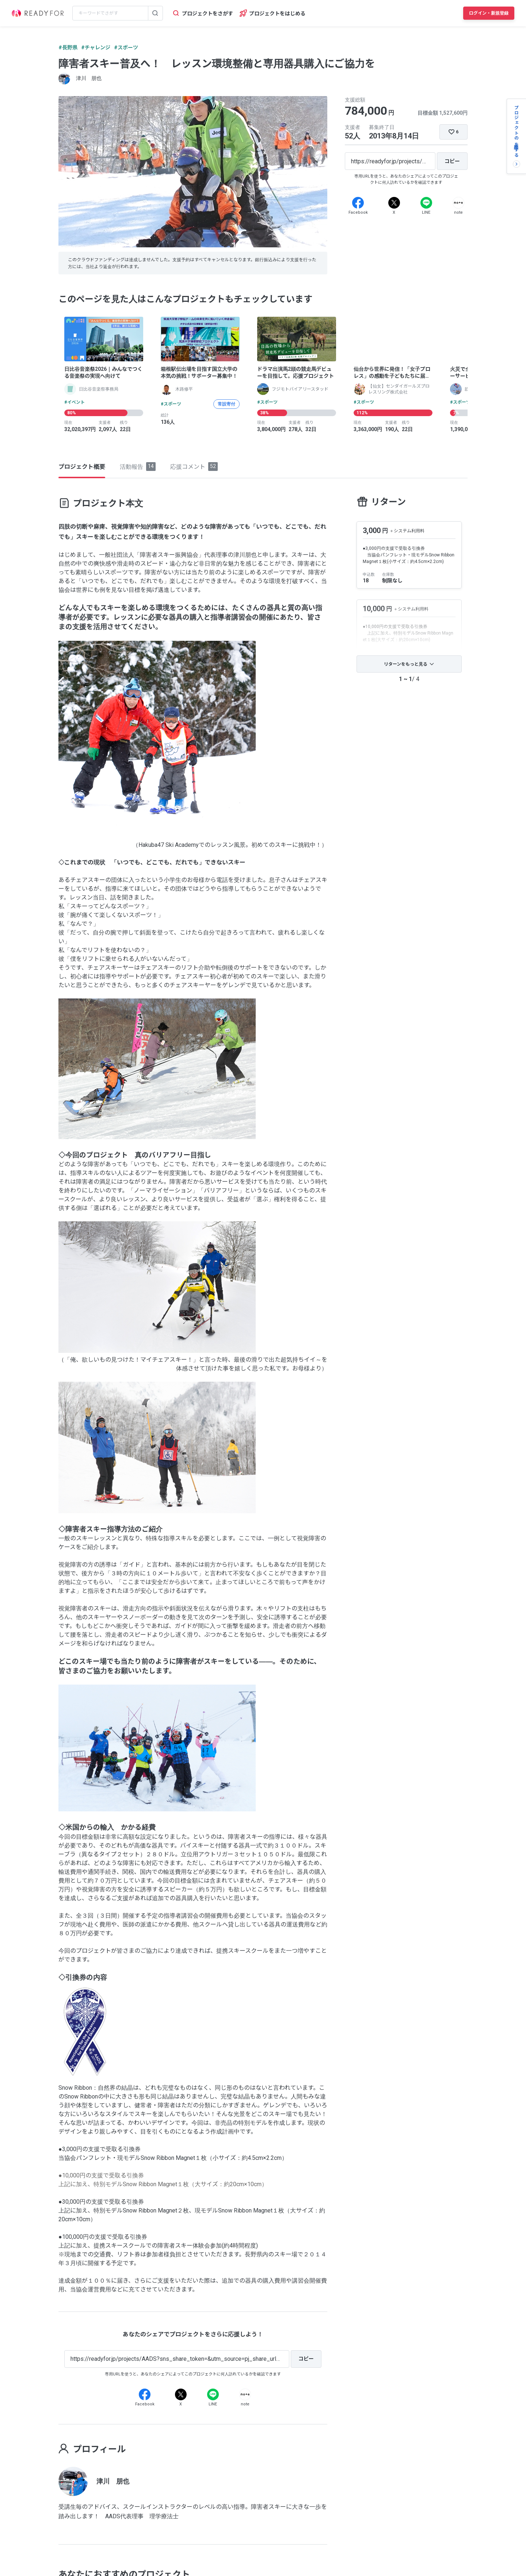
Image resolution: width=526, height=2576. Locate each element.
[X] (394, 203)
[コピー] (452, 161)
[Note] (458, 203)
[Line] (426, 203)
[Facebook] (358, 203)
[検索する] (155, 13)
